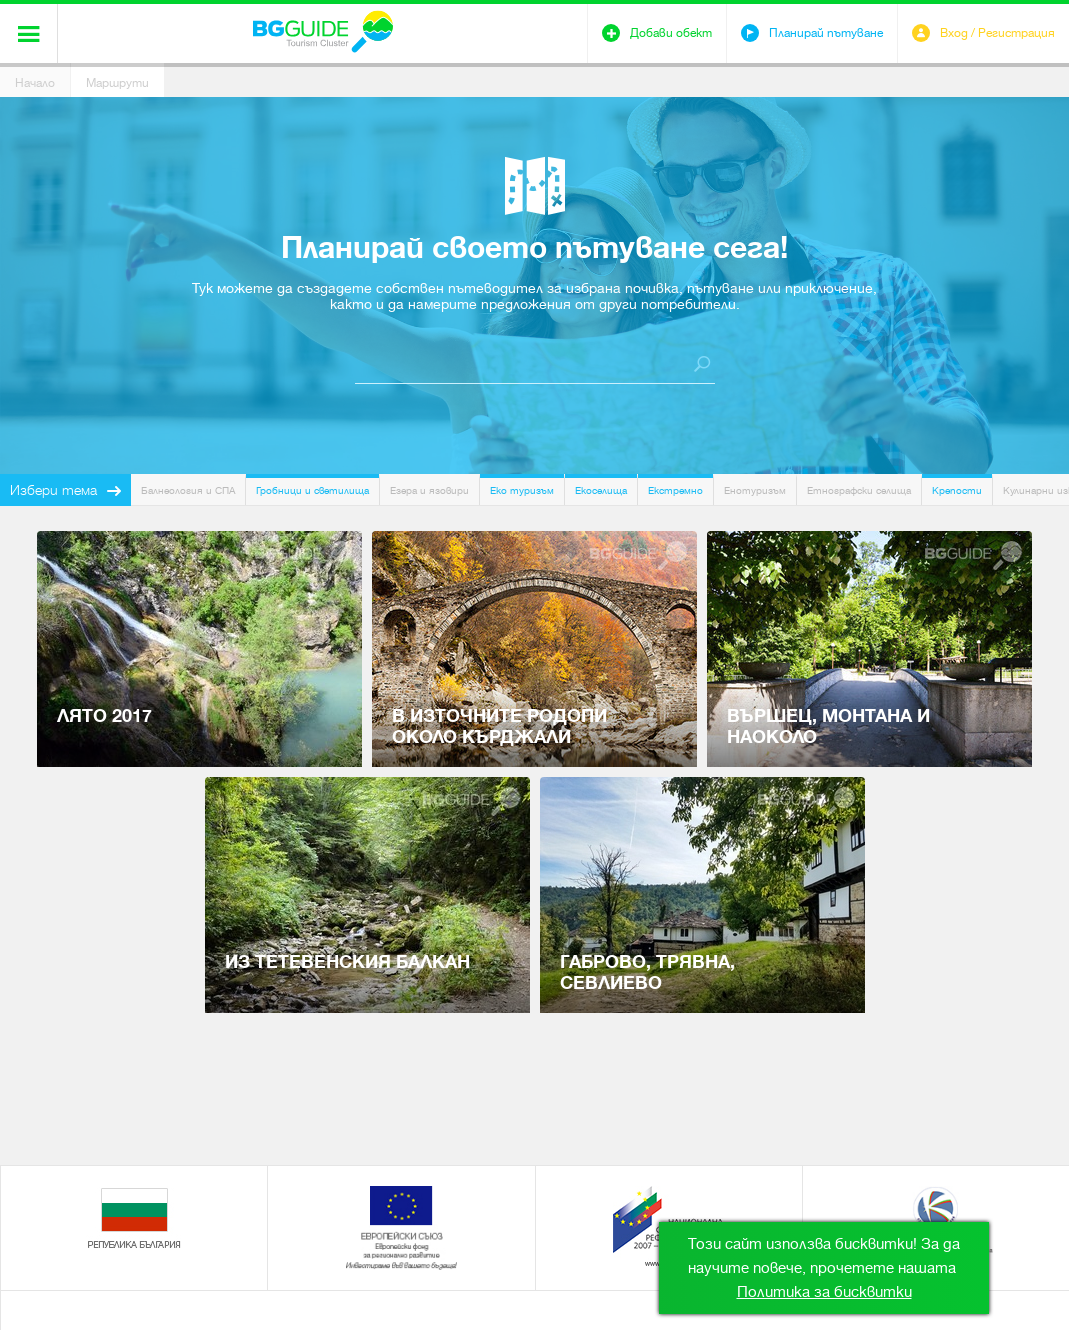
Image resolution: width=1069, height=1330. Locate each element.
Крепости (957, 490)
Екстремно (675, 490)
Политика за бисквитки (824, 1292)
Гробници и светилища (312, 490)
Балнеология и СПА (188, 490)
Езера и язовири (429, 490)
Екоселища (601, 490)
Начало (35, 83)
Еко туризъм (522, 490)
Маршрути (117, 83)
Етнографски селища (859, 490)
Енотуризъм (755, 490)
